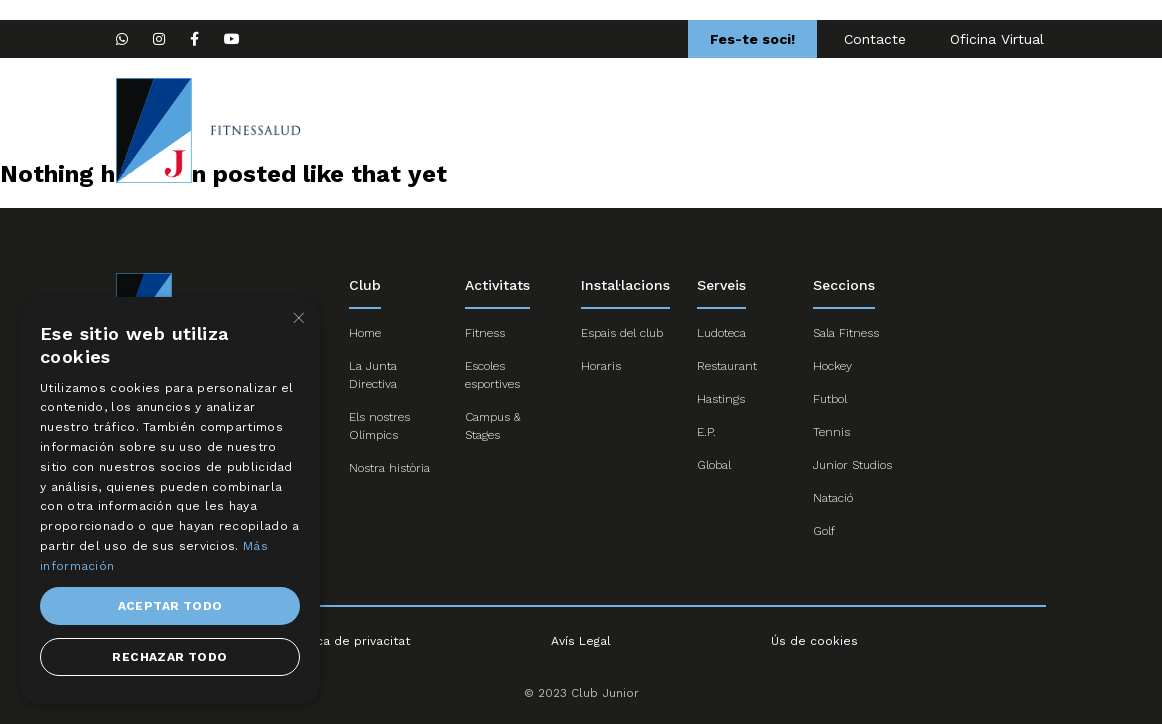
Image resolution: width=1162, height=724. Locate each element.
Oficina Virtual (997, 39)
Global (714, 465)
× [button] (297, 318)
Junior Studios (852, 465)
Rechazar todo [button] (169, 657)
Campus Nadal (997, 130)
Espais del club (622, 333)
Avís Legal (581, 641)
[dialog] (170, 500)
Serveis (884, 130)
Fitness (485, 333)
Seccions (524, 130)
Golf (824, 531)
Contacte (875, 39)
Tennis (831, 432)
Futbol (830, 399)
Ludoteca (721, 333)
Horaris (601, 366)
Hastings (721, 399)
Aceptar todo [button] (170, 606)
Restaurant (727, 366)
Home (435, 130)
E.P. (706, 432)
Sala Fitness (846, 333)
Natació (833, 498)
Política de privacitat (348, 641)
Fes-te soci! (752, 39)
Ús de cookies (814, 641)
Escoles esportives (657, 130)
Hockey (832, 366)
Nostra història (389, 468)
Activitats (790, 130)
